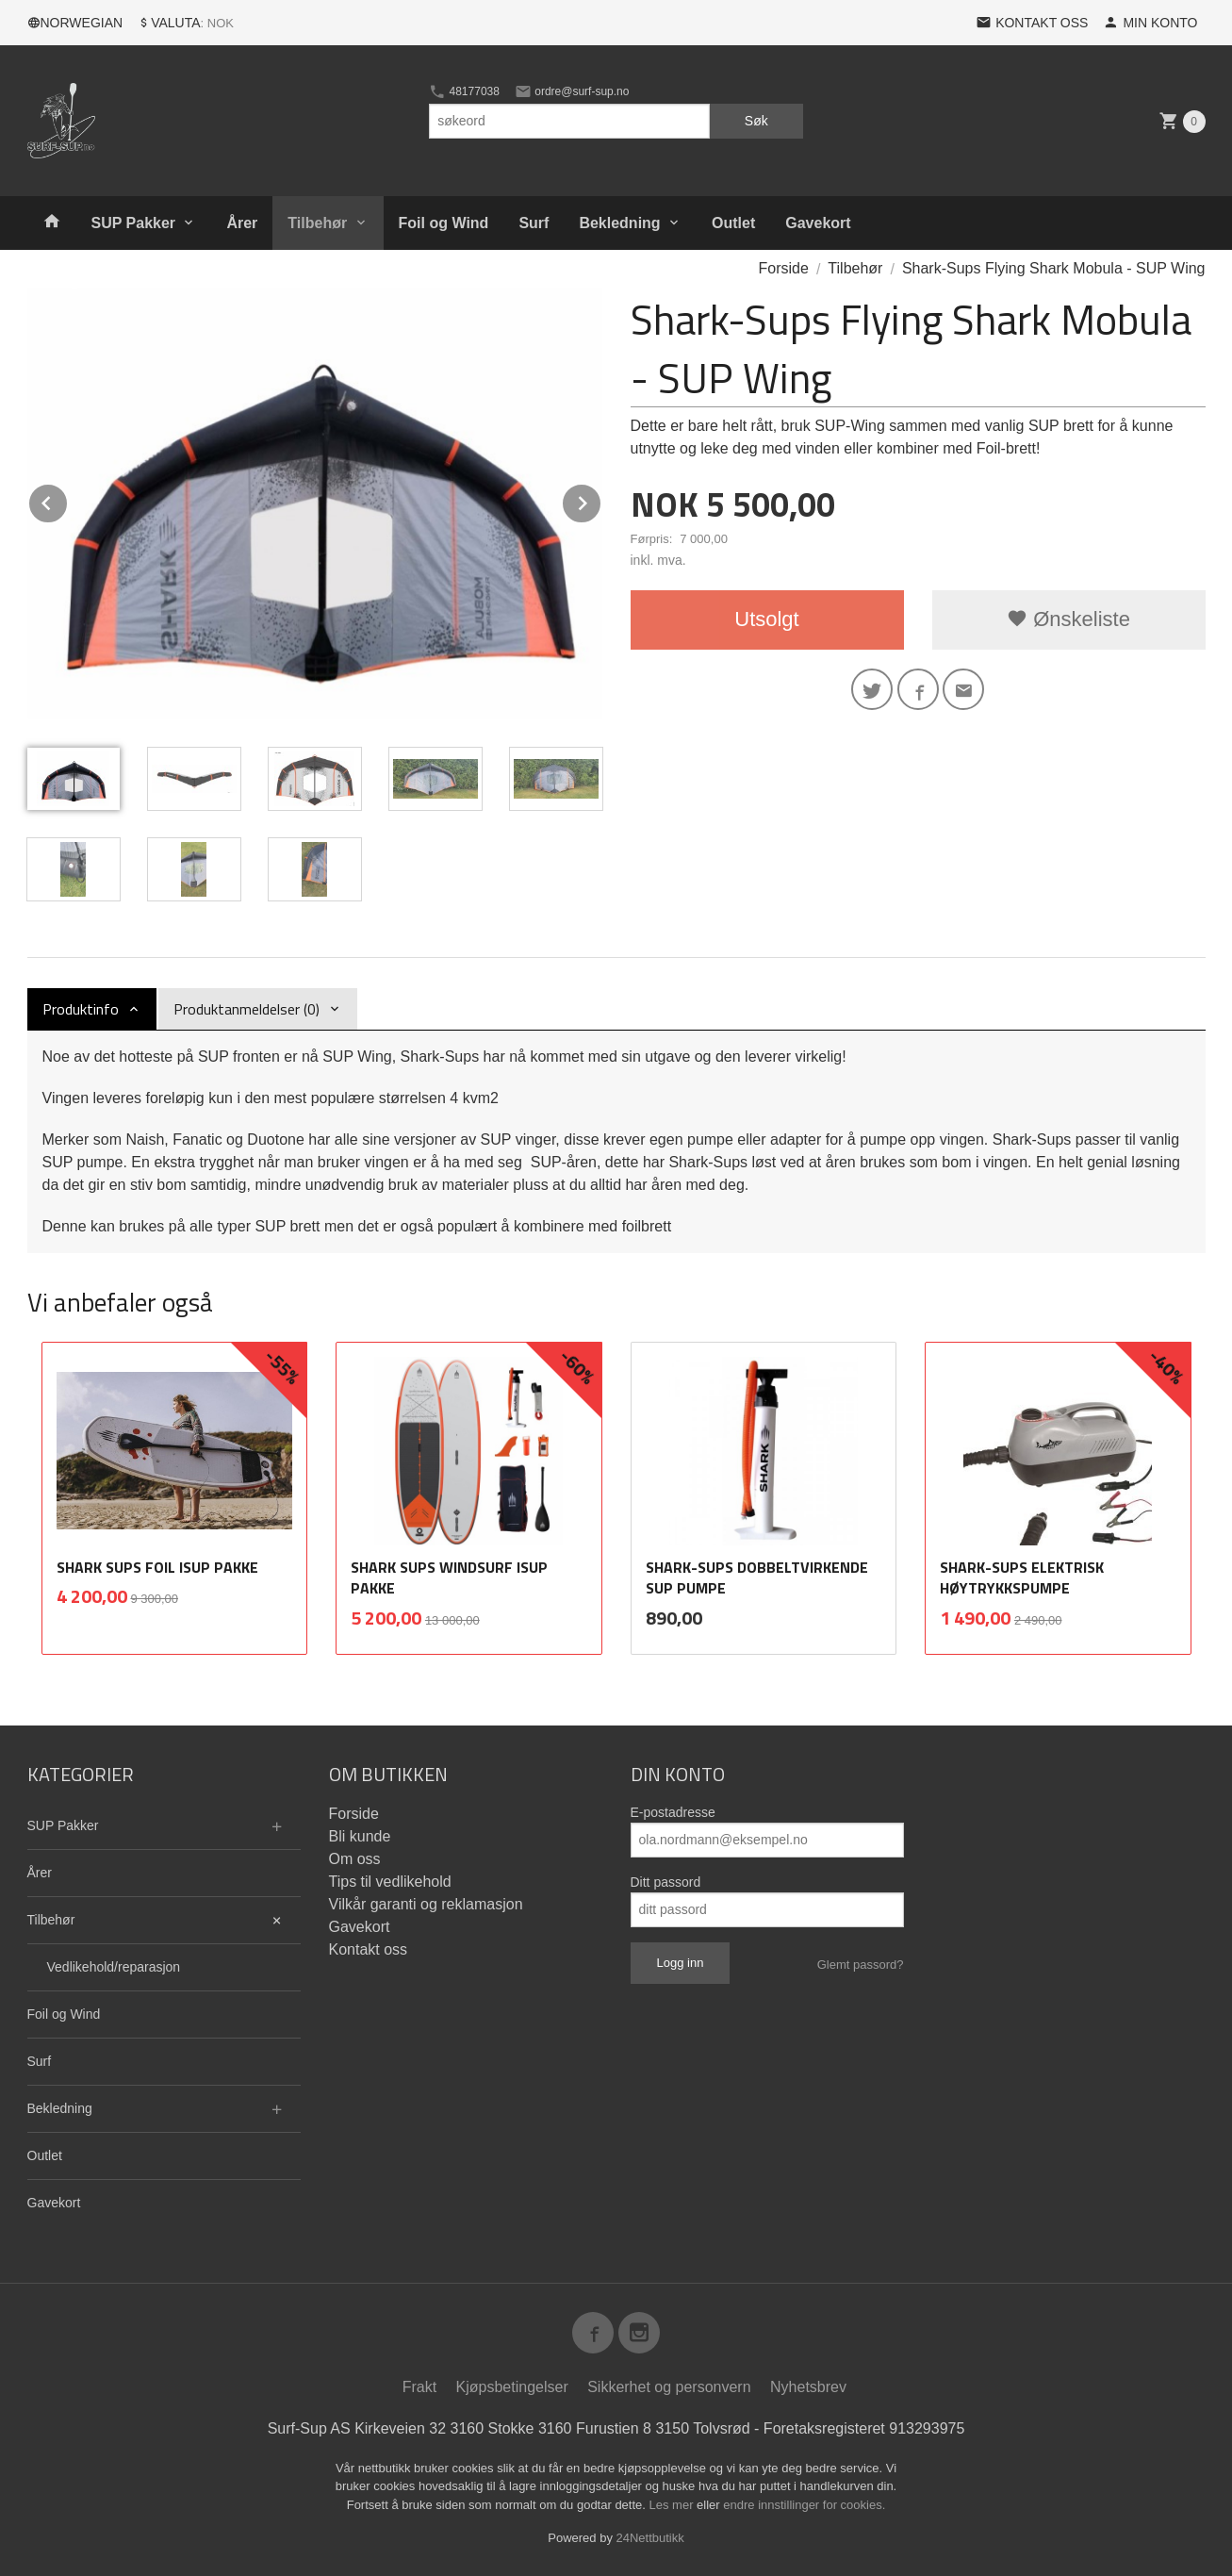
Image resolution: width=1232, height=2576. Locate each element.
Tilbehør (317, 223)
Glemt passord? (860, 1964)
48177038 (464, 91)
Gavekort (817, 223)
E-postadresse (673, 1812)
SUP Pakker (133, 223)
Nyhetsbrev (808, 2387)
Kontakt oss (368, 1949)
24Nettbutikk (650, 2538)
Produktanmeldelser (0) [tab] (246, 1009)
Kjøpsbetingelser (512, 2387)
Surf (533, 223)
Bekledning (619, 223)
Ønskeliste (1068, 619)
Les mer (673, 2505)
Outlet (733, 223)
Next (601, 500)
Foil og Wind (444, 223)
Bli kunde (360, 1836)
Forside (784, 268)
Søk (756, 120)
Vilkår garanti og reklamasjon (426, 1904)
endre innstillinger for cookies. (804, 2505)
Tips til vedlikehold (390, 1882)
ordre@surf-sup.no (572, 91)
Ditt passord (666, 1882)
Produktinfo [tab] (80, 1009)
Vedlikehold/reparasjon (114, 1966)
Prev (68, 500)
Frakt (419, 2387)
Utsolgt (766, 619)
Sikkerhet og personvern (668, 2387)
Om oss (355, 1859)
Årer (241, 223)
